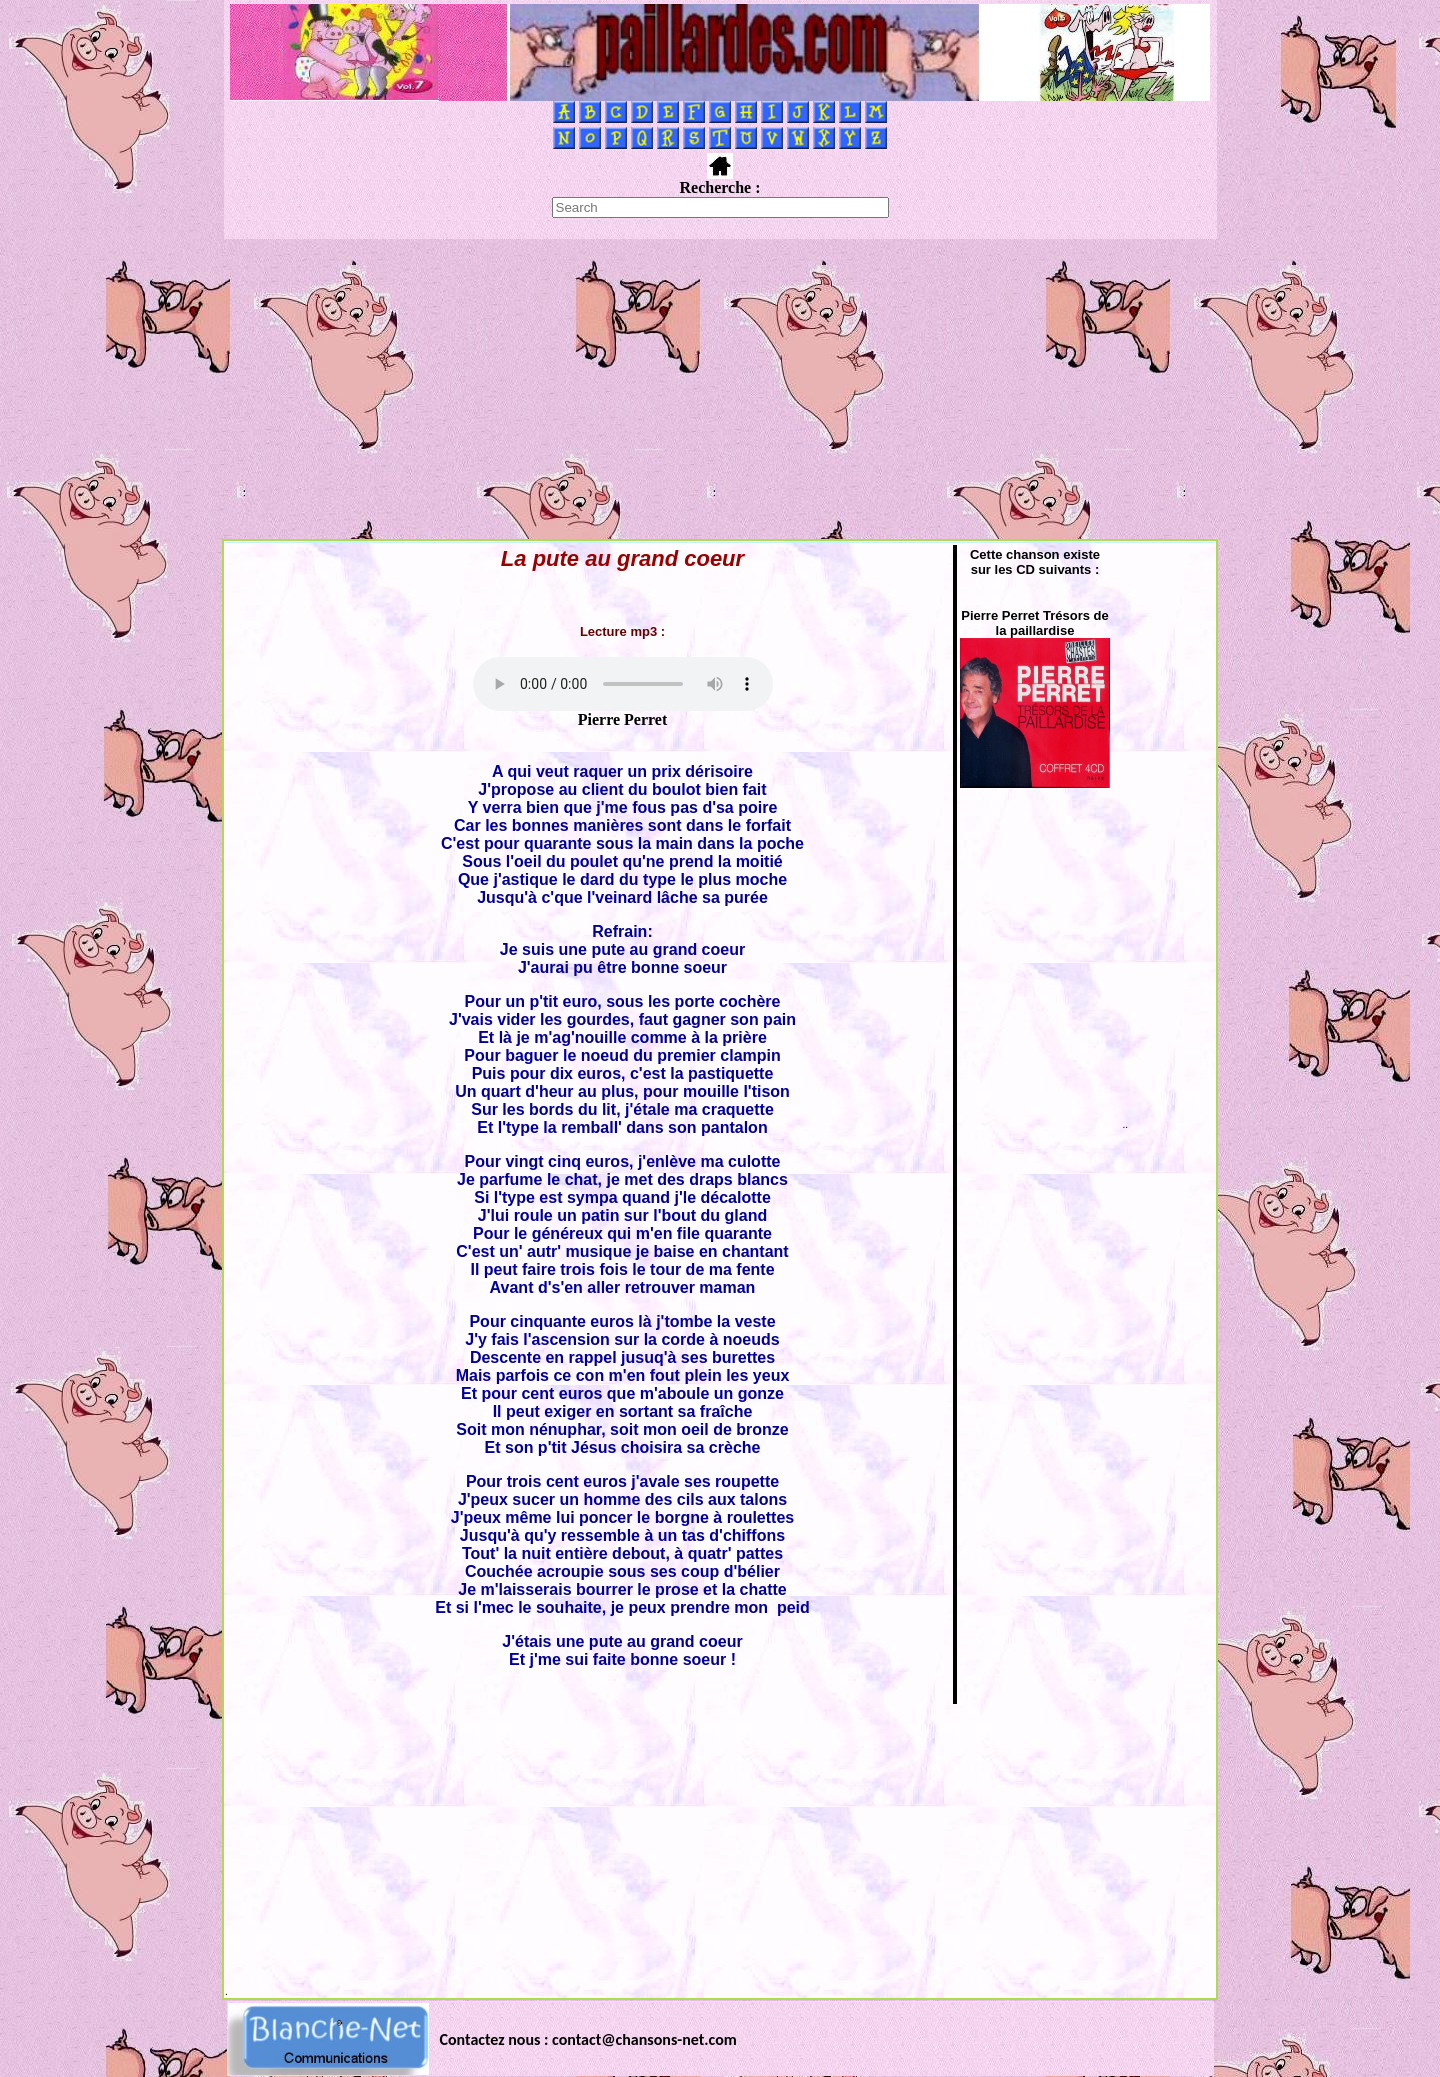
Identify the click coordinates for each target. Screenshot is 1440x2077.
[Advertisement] (720, 389)
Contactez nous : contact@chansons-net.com (588, 2039)
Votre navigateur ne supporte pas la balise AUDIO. (623, 684)
